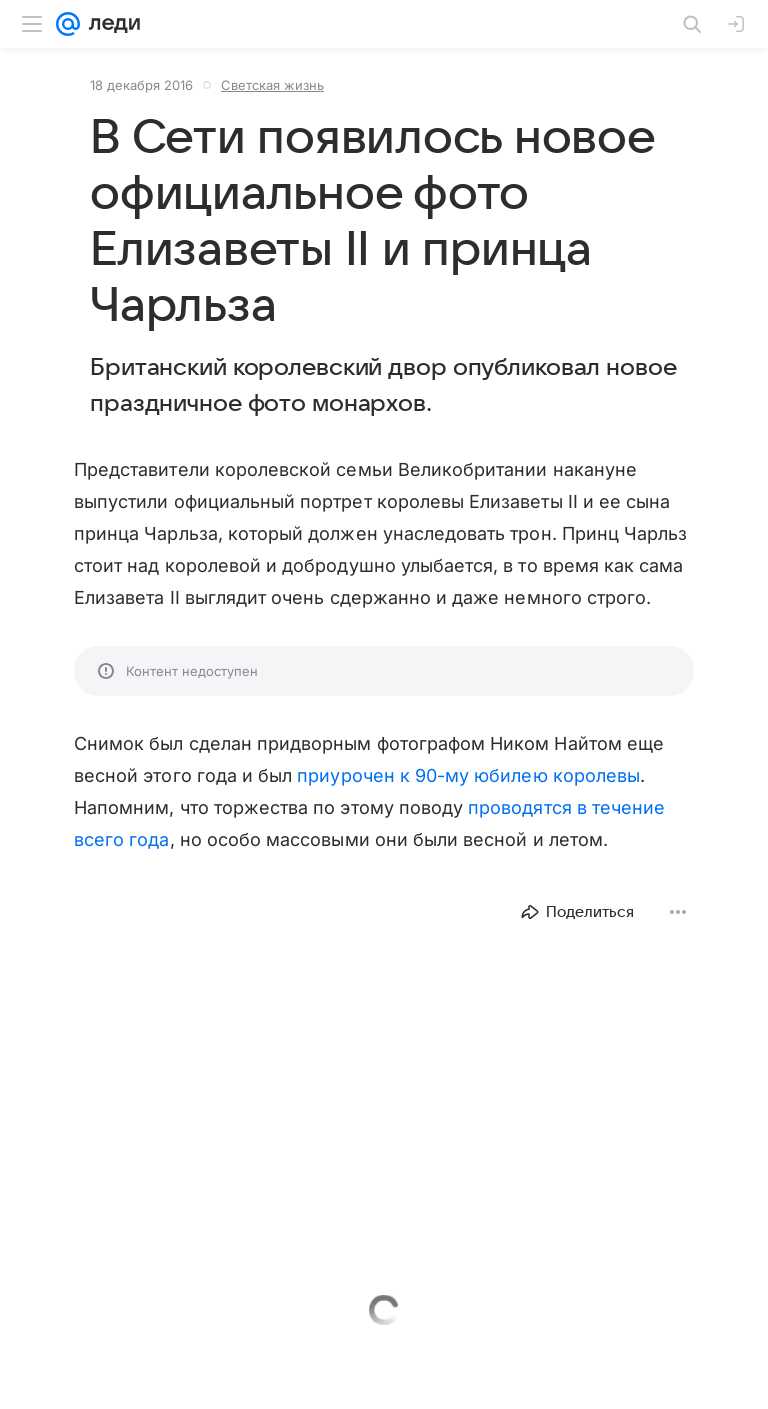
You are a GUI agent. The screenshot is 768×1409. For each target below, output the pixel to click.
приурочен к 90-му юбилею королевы (468, 775)
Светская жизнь (272, 85)
